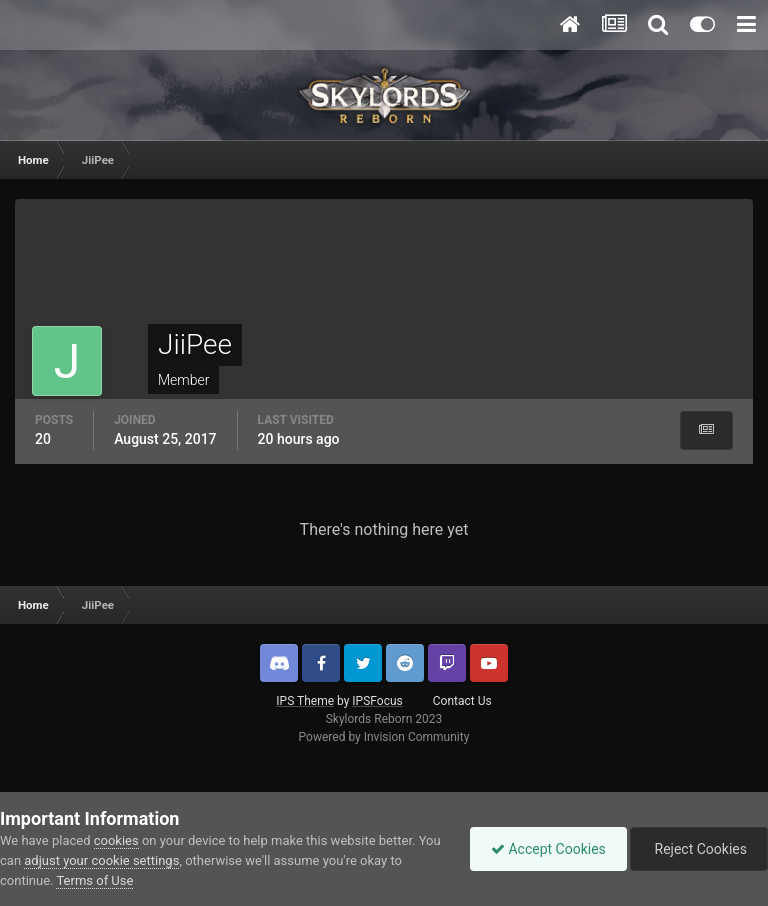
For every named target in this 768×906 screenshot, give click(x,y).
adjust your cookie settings (101, 860)
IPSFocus (377, 701)
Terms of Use (94, 880)
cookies (116, 840)
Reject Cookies (699, 849)
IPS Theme (305, 701)
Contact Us (462, 701)
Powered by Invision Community (384, 737)
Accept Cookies (548, 849)
